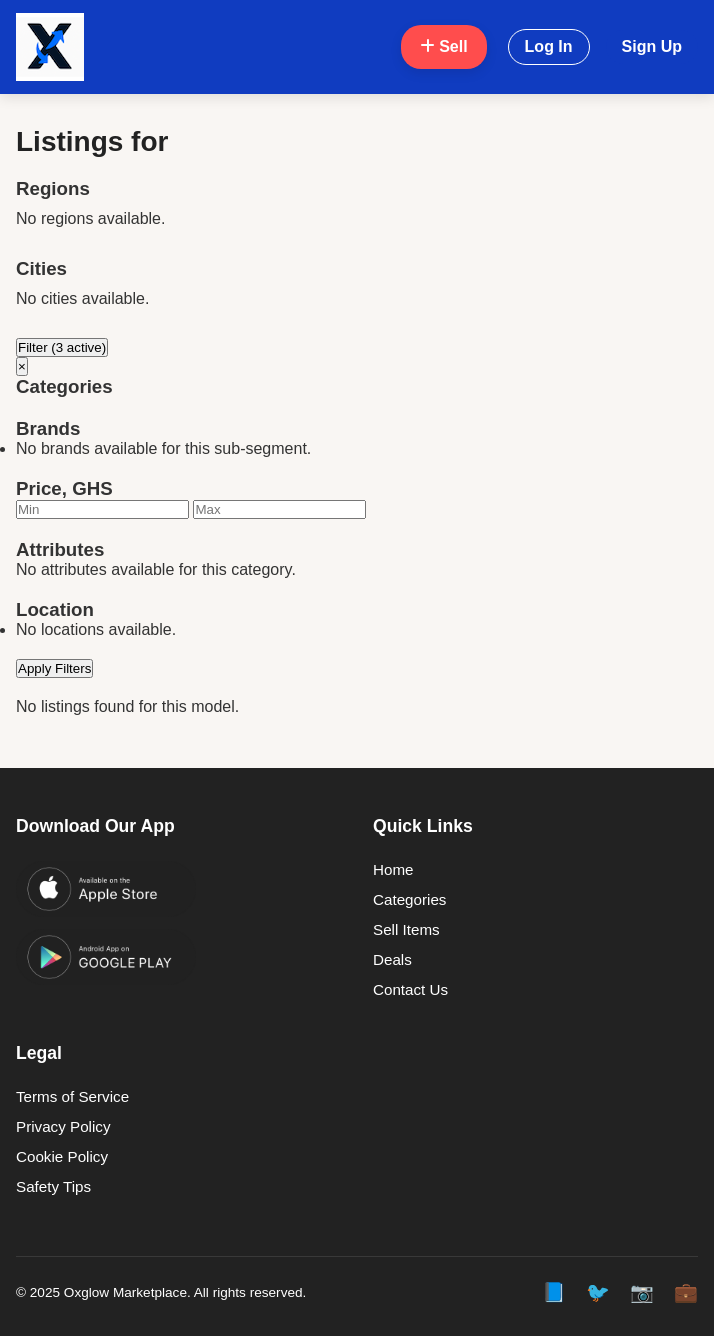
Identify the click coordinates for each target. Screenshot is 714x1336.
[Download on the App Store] (106, 889)
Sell (444, 46)
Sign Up (652, 46)
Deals (392, 959)
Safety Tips (53, 1186)
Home (393, 869)
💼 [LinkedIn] (686, 1292)
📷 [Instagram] (642, 1292)
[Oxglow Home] (50, 47)
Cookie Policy (62, 1156)
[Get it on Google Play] (106, 957)
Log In (549, 46)
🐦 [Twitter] (598, 1292)
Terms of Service (72, 1096)
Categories (409, 899)
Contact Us (410, 989)
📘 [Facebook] (554, 1292)
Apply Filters (54, 668)
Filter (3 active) (62, 347)
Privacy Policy (63, 1126)
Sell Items (406, 929)
